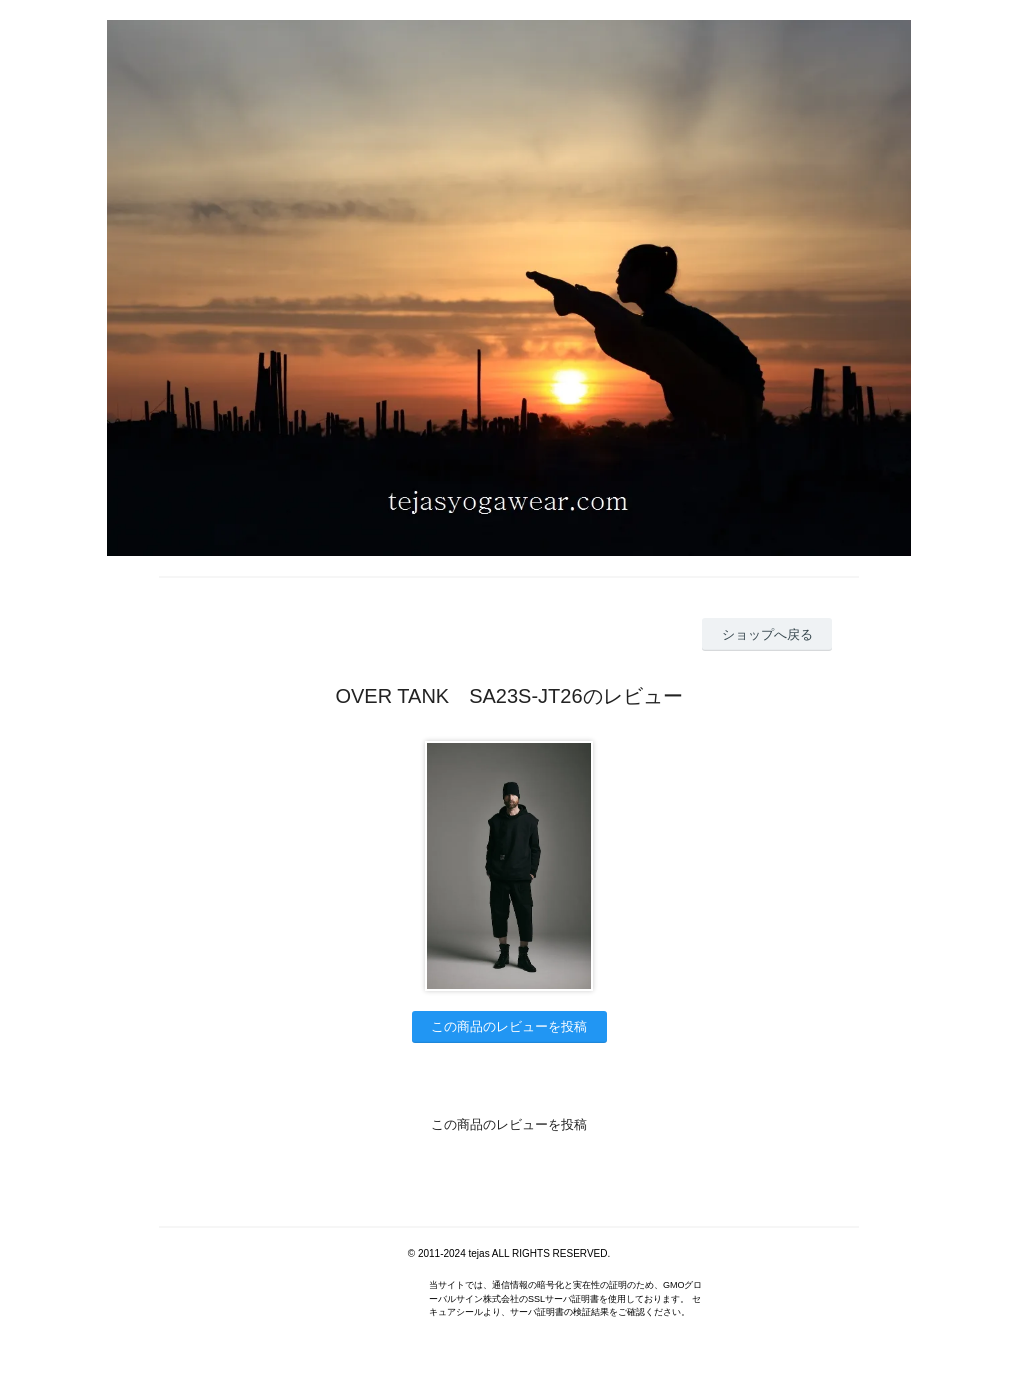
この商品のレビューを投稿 (509, 1026)
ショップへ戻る (767, 634)
